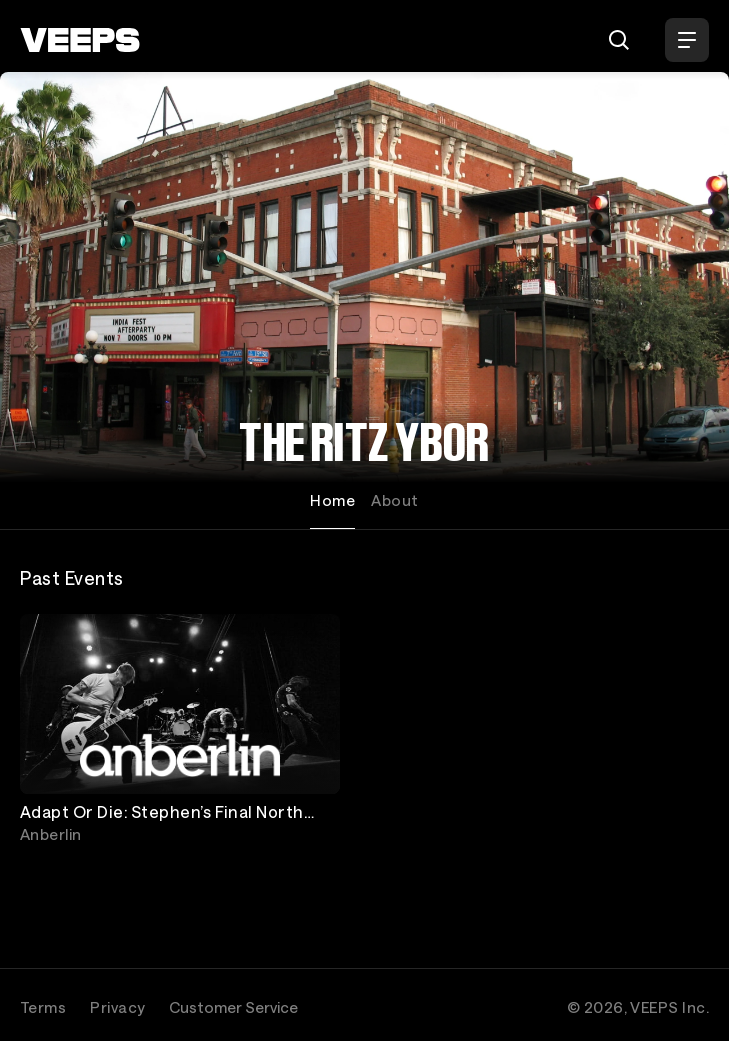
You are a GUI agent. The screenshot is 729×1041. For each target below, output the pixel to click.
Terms (43, 1007)
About (394, 500)
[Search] (619, 40)
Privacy (117, 1007)
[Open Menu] (687, 40)
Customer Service (233, 1007)
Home (332, 500)
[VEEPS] (80, 40)
